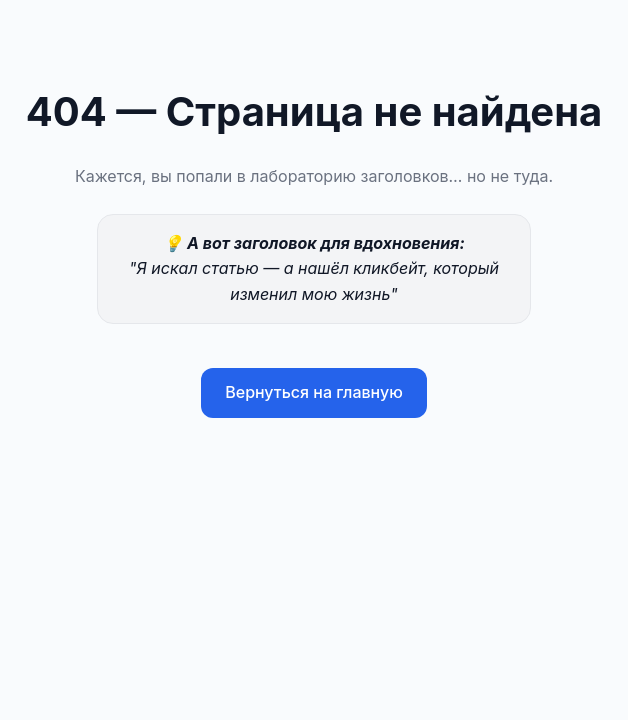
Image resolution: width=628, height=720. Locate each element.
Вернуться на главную (314, 392)
